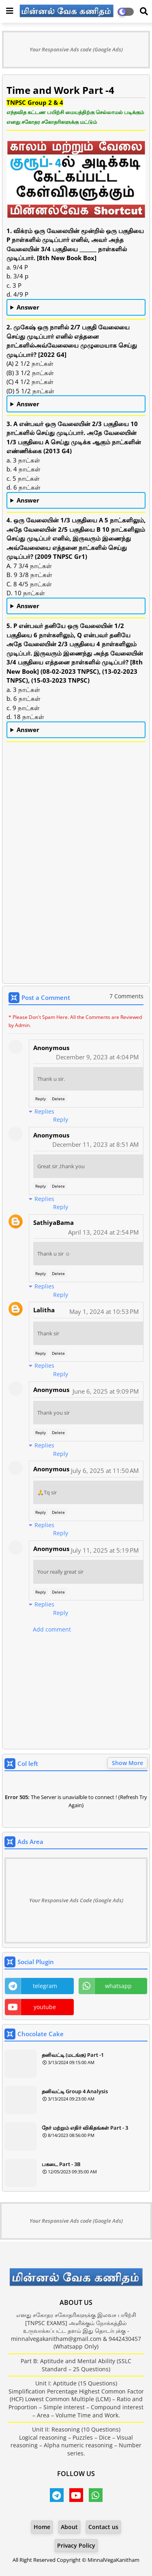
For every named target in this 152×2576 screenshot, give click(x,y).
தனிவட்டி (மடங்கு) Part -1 (73, 2054)
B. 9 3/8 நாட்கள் (76, 606)
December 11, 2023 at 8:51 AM (95, 1144)
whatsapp (118, 1986)
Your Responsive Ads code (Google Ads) (76, 49)
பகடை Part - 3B (61, 2164)
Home (42, 2527)
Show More (127, 1763)
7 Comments (126, 996)
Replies (44, 1111)
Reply (40, 1098)
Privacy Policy (76, 2545)
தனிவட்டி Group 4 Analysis (75, 2091)
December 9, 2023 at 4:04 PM (97, 1057)
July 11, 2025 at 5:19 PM (105, 1550)
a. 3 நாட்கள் (76, 730)
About (69, 2527)
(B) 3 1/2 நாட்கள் (76, 404)
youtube (45, 2007)
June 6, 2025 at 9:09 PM (106, 1391)
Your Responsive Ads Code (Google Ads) (76, 1900)
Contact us (103, 2527)
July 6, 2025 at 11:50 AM (105, 1470)
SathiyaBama (53, 1222)
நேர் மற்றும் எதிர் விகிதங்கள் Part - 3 (85, 2127)
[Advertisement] (76, 899)
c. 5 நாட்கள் (76, 501)
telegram (45, 1986)
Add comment (52, 1629)
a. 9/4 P (76, 308)
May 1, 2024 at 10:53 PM (104, 1311)
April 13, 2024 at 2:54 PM (103, 1232)
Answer (28, 307)
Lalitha (44, 1310)
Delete (58, 1098)
